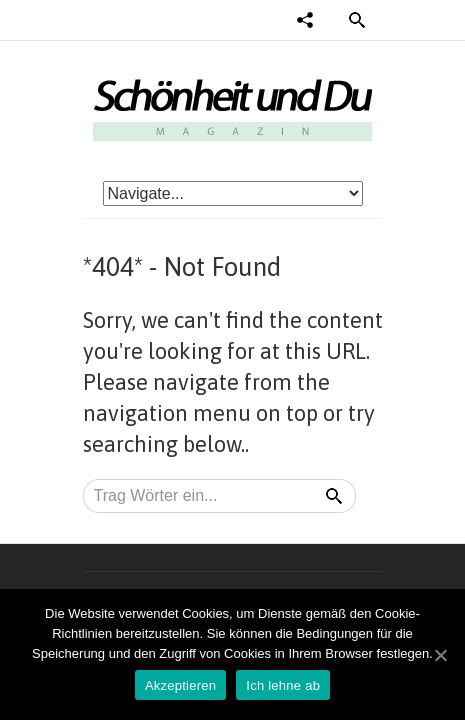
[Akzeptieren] (440, 655)
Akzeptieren (180, 685)
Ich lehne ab (283, 685)
